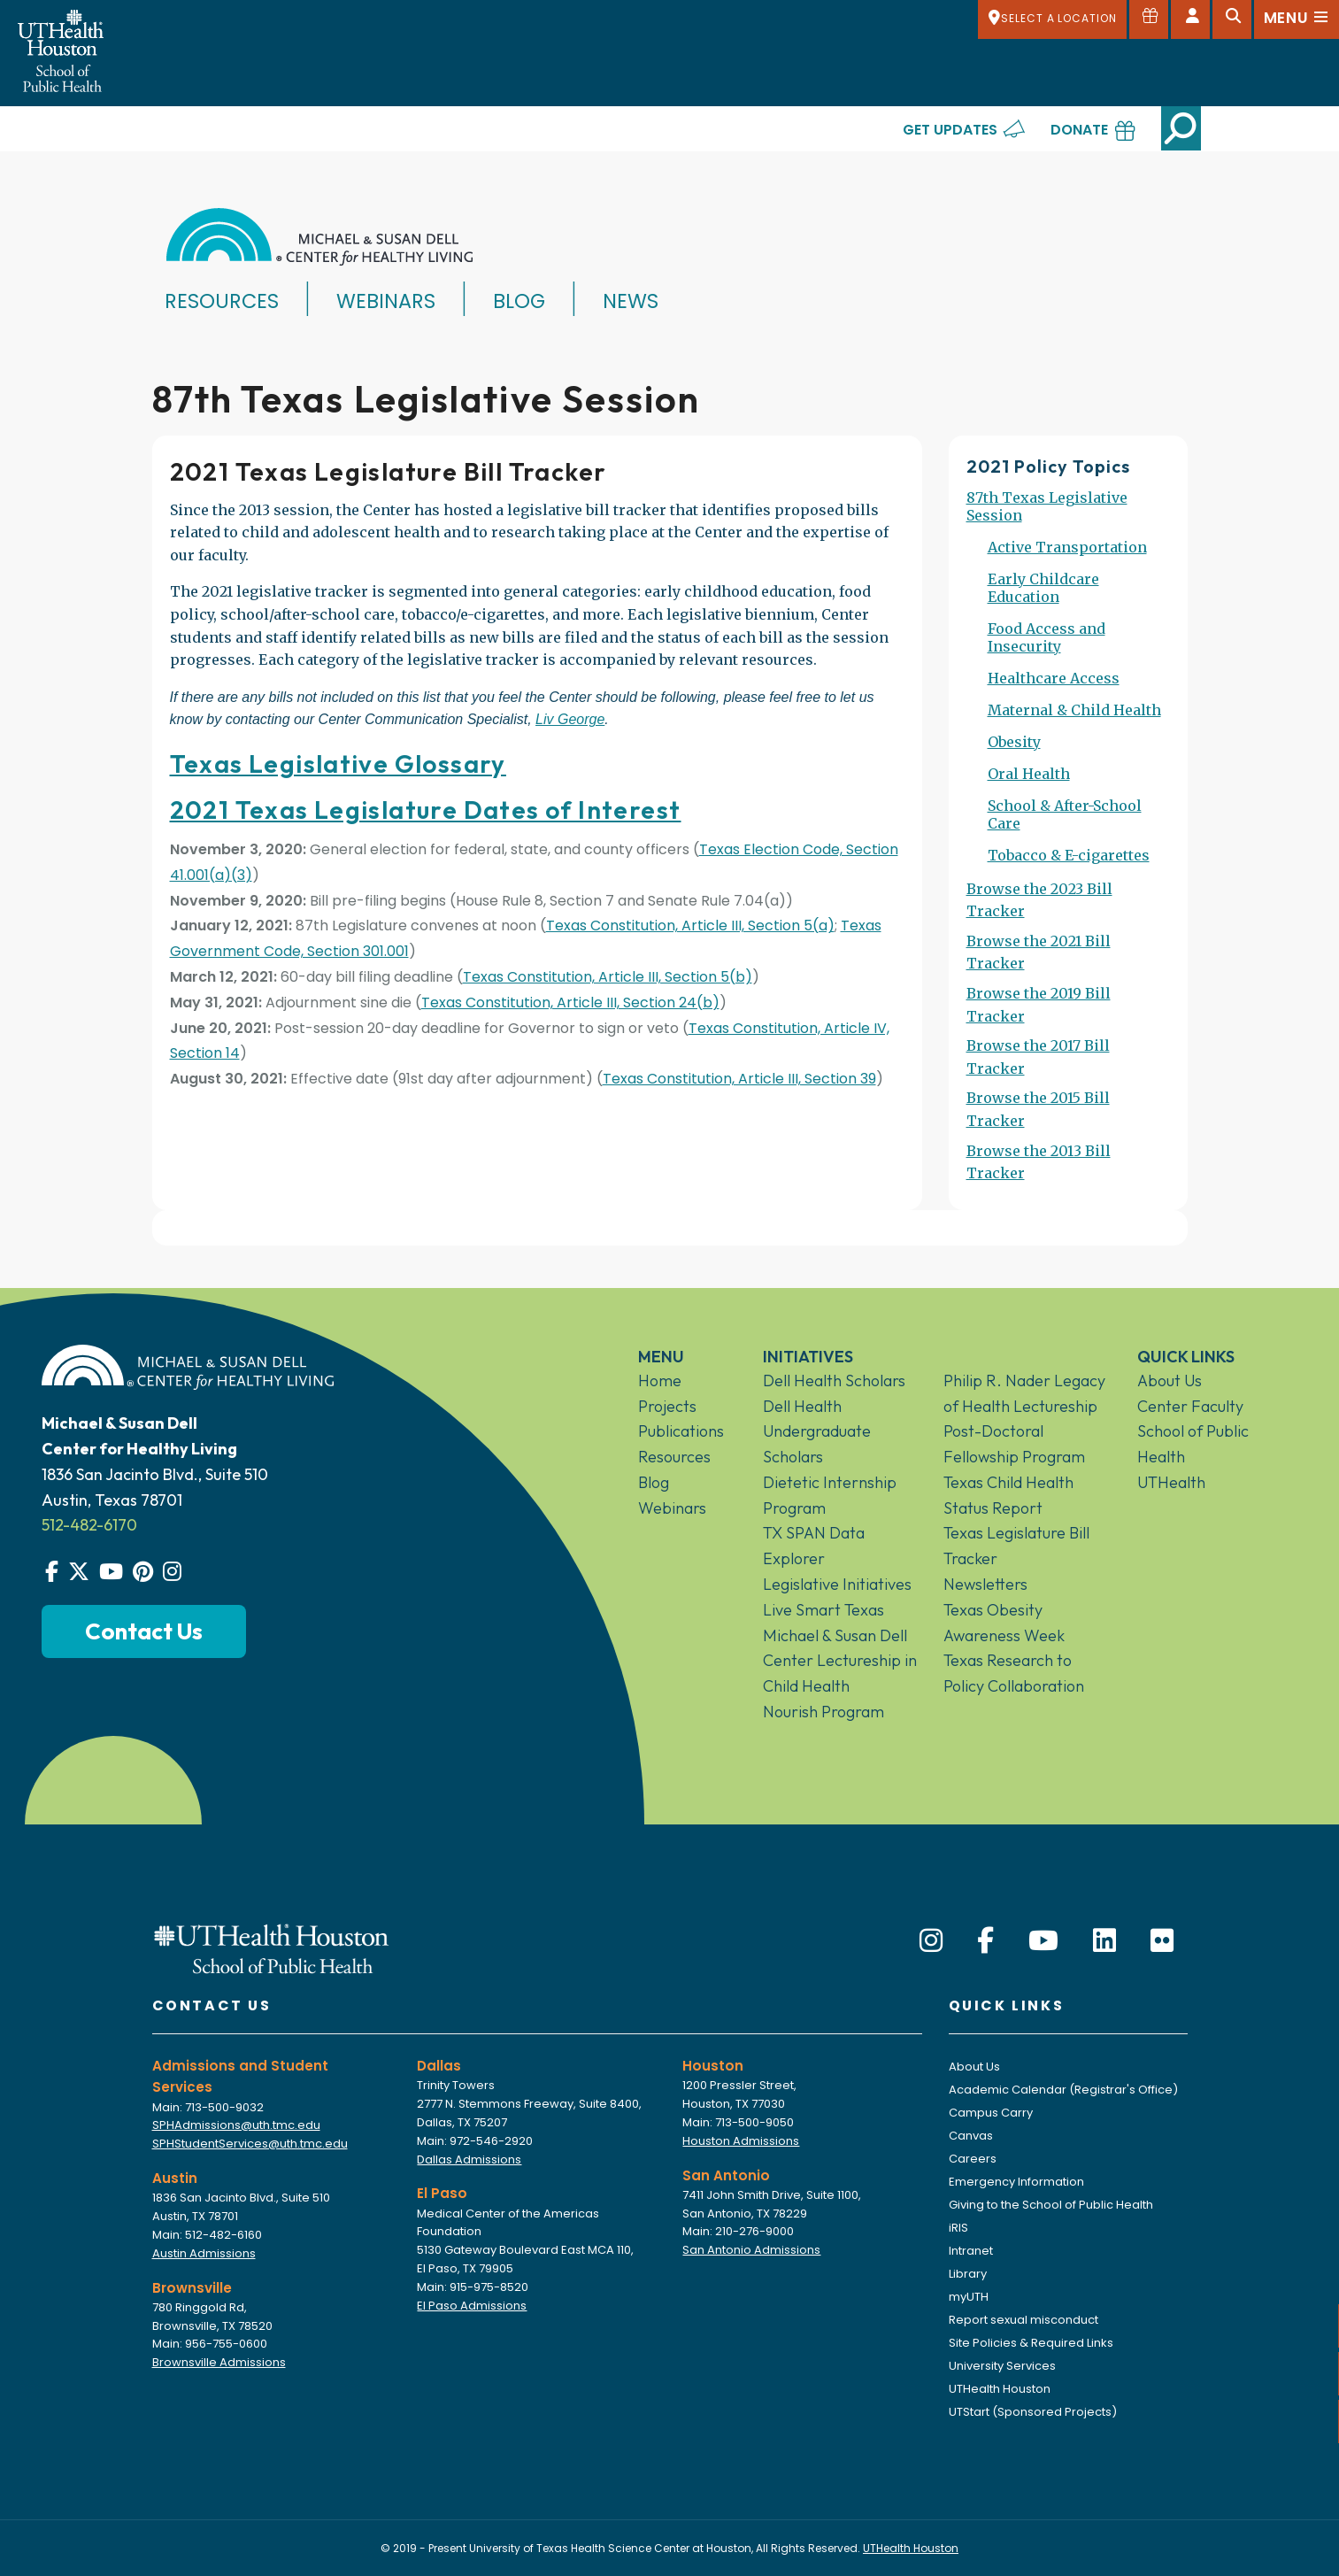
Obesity (1014, 742)
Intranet (971, 2250)
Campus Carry (991, 2112)
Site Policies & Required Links (1031, 2342)
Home (659, 1380)
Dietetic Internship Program (830, 1495)
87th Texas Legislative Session (1046, 506)
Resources (222, 301)
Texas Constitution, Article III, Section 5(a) (690, 925)
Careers (973, 2158)
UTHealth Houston (999, 2388)
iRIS (958, 2227)
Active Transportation (1067, 547)
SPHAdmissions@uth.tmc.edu (236, 2125)
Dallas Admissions (469, 2159)
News (630, 301)
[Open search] (1231, 19)
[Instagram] (931, 1941)
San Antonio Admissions (751, 2249)
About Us (1169, 1380)
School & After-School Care (1065, 814)
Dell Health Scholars (834, 1380)
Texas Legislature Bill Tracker (1016, 1546)
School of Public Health (1193, 1444)
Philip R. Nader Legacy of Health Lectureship (1024, 1393)
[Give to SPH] (1148, 19)
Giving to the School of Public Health (1051, 2204)
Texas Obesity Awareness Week (1004, 1623)
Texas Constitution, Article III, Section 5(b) (607, 977)
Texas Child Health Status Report (1008, 1495)
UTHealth (1171, 1482)
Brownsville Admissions (219, 2362)
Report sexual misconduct (1023, 2319)
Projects (667, 1406)
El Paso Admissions (472, 2305)
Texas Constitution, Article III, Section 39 (739, 1078)
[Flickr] (1162, 1941)
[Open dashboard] (1190, 19)
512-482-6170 (89, 1525)
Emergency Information (1016, 2181)
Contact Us (144, 1631)
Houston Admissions (740, 2141)
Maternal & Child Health (1074, 710)
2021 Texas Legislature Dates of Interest (425, 809)
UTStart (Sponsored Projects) (1033, 2411)
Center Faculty (1190, 1406)
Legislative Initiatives (837, 1584)
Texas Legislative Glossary (338, 763)
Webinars (385, 301)
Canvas (971, 2135)
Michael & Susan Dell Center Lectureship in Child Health (840, 1661)
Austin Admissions (204, 2253)
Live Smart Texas (823, 1610)
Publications (681, 1431)
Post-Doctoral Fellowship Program (1014, 1444)
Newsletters (985, 1584)
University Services (1002, 2365)
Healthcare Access (1054, 678)
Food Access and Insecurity (1046, 637)
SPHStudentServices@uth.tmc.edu (250, 2143)
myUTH (969, 2296)
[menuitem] (1068, 513)
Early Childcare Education (1043, 587)
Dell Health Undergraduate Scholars (817, 1432)
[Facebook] (985, 1941)
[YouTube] (1043, 1941)
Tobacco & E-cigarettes (1069, 855)
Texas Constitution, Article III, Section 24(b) (570, 1002)
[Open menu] (1296, 19)
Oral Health (1029, 774)
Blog (519, 301)
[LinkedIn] (1104, 1941)
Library (968, 2273)
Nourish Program (823, 1711)
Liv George (569, 719)
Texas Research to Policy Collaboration (1013, 1673)
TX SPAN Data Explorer (814, 1546)
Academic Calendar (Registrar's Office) (1063, 2089)
